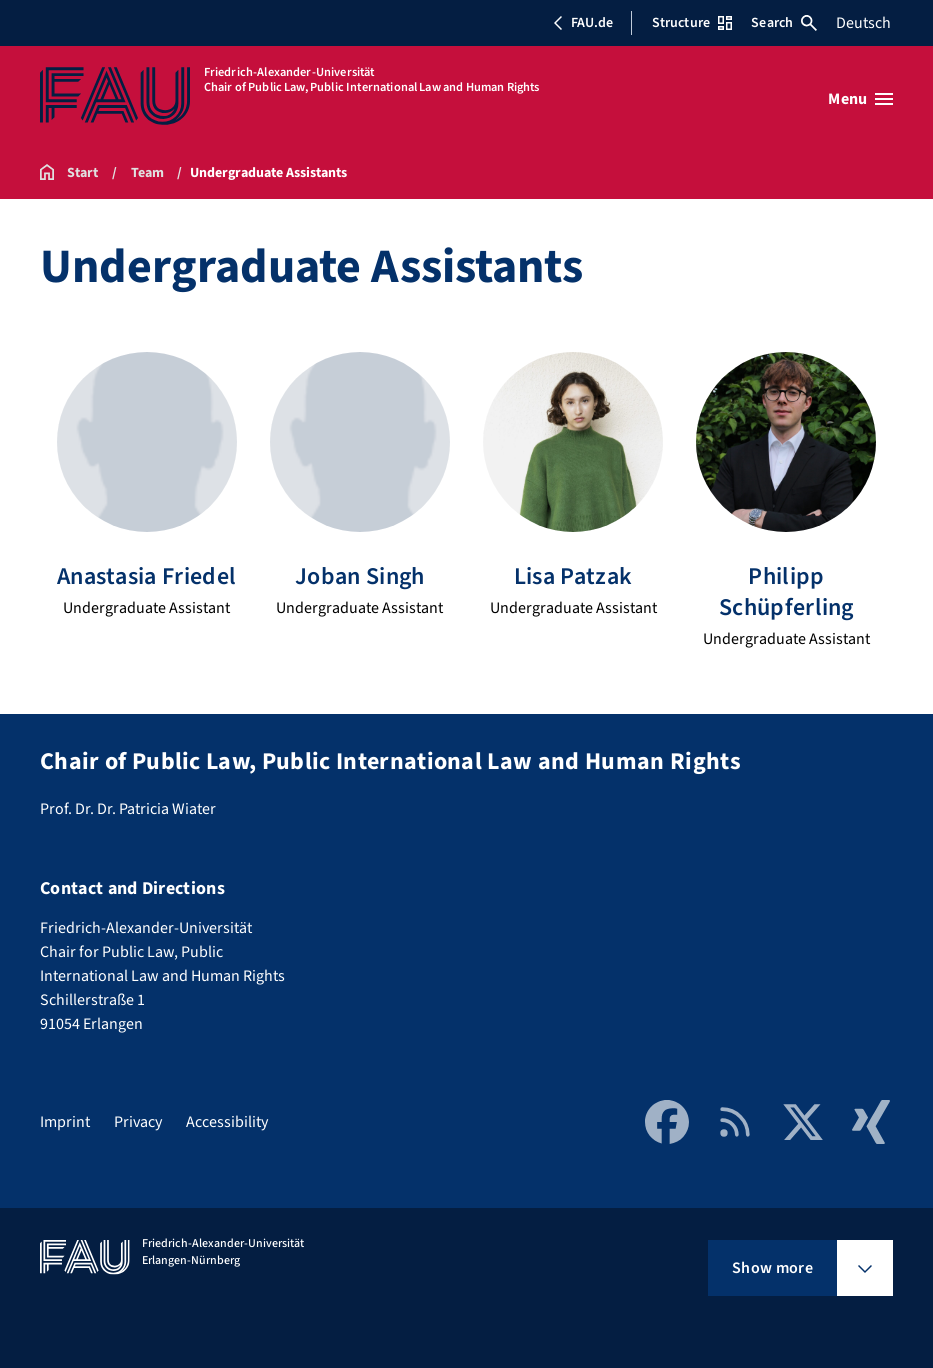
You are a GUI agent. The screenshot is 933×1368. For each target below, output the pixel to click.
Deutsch (863, 23)
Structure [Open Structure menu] (692, 23)
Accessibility (227, 1122)
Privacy (138, 1122)
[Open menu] (860, 99)
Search (784, 23)
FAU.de (583, 23)
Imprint (65, 1122)
